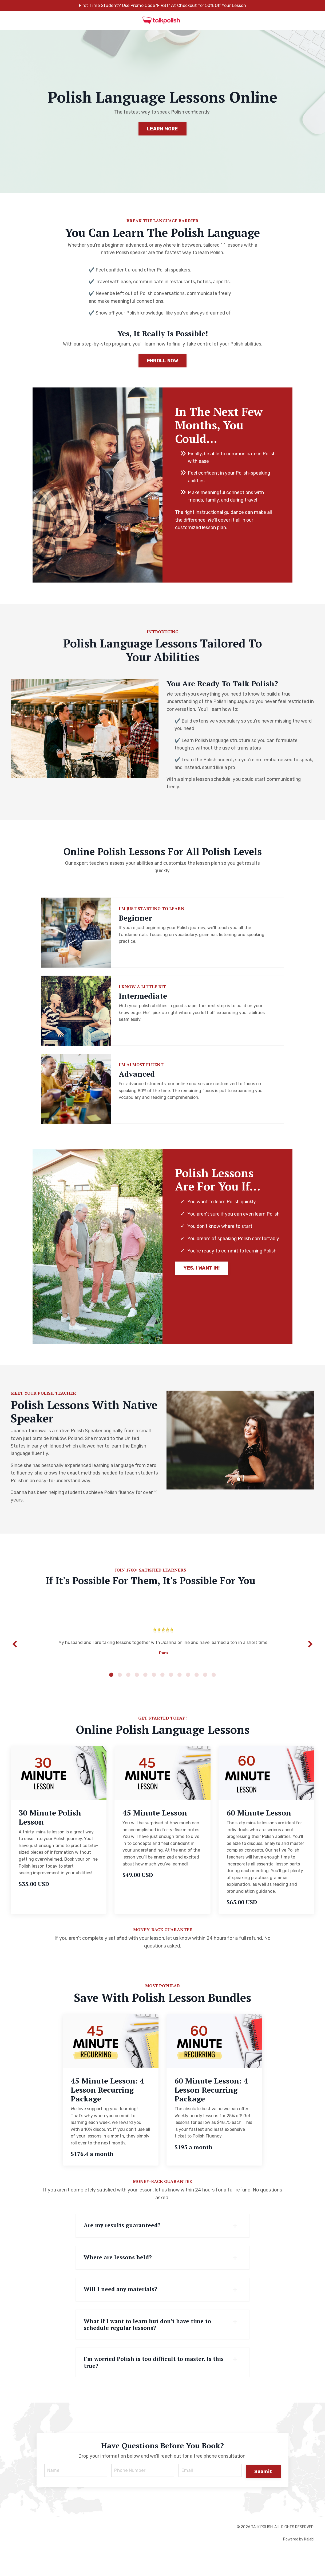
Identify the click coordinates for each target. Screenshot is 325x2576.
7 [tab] (162, 1692)
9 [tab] (179, 1692)
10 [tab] (188, 1692)
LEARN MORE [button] (162, 129)
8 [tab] (171, 1692)
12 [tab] (205, 1692)
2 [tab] (119, 1692)
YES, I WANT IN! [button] (202, 1296)
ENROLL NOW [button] (162, 370)
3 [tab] (128, 1692)
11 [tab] (196, 1692)
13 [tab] (213, 1692)
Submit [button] (263, 2493)
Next (310, 1658)
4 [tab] (137, 1692)
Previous (14, 1658)
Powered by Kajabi (298, 2562)
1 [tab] (111, 1692)
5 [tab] (145, 1692)
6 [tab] (154, 1692)
